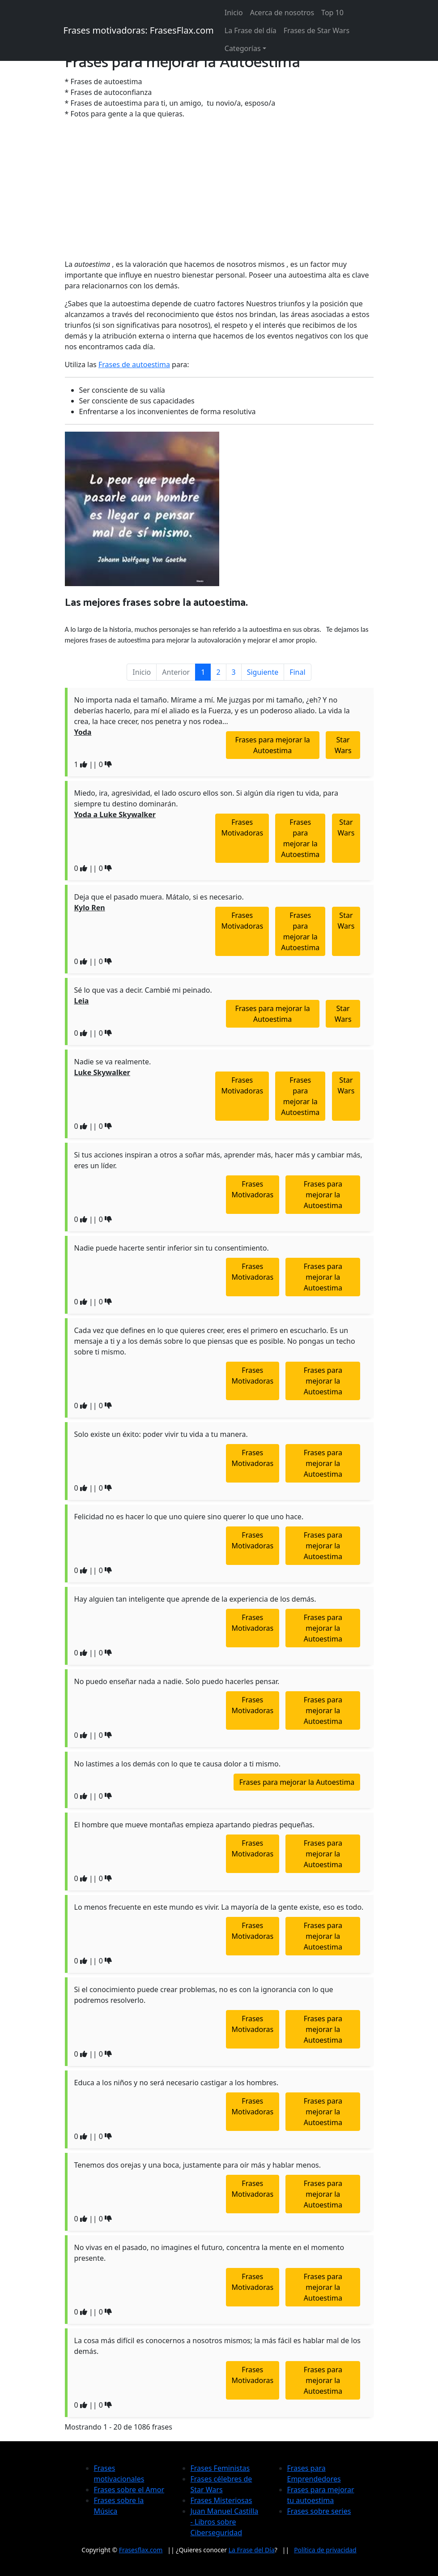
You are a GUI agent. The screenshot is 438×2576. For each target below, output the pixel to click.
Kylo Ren (89, 908)
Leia (81, 1001)
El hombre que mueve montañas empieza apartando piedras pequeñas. (194, 1825)
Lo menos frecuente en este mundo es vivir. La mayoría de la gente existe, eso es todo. (219, 1907)
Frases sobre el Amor (129, 2490)
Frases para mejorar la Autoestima (272, 745)
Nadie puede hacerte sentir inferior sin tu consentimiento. (171, 1248)
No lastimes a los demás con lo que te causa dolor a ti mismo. (177, 1764)
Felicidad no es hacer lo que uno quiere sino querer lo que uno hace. (189, 1517)
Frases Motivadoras (242, 827)
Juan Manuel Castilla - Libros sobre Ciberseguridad (225, 2521)
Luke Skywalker (102, 1072)
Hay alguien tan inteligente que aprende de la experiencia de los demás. (195, 1599)
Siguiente (262, 672)
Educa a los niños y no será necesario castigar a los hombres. (176, 2082)
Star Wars (343, 745)
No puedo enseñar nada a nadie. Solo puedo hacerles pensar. (177, 1681)
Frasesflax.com (141, 2550)
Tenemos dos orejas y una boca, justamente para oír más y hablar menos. (197, 2165)
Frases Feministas (220, 2468)
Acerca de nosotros (282, 12)
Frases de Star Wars (316, 30)
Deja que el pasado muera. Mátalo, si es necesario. (159, 897)
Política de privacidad (325, 2550)
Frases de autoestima (134, 364)
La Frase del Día (252, 2550)
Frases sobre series (319, 2511)
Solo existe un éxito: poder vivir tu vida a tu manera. (161, 1434)
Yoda (83, 732)
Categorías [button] (243, 48)
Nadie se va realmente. (112, 1062)
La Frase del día (250, 30)
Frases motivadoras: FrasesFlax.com (139, 30)
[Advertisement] (219, 189)
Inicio (234, 12)
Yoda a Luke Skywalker (115, 814)
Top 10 (332, 12)
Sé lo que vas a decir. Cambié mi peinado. (143, 990)
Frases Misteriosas (221, 2500)
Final (297, 672)
